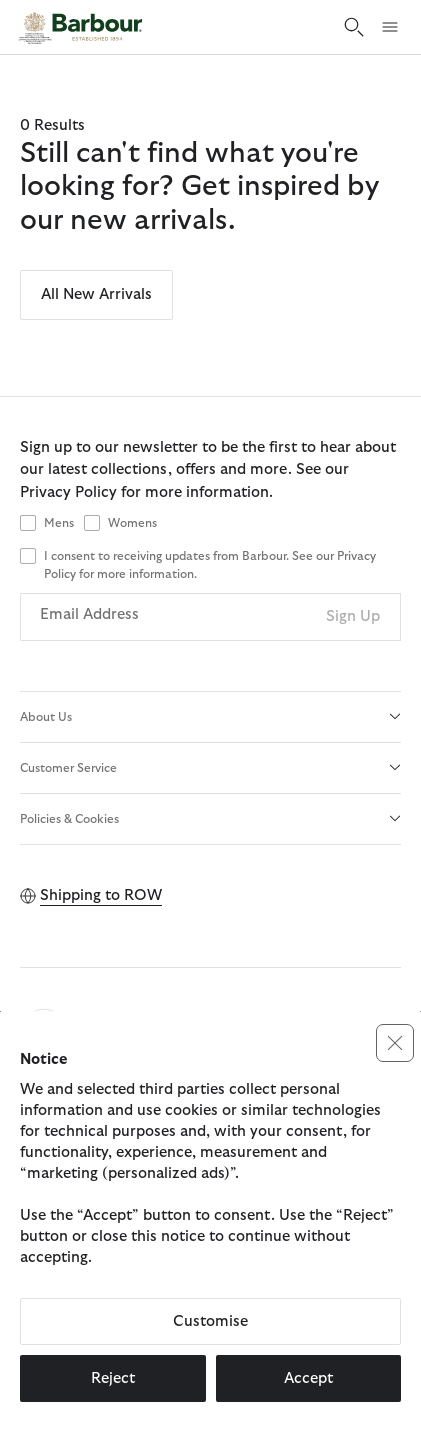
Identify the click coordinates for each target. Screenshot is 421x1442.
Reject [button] (113, 1378)
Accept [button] (308, 1378)
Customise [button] (210, 1321)
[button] (395, 1043)
